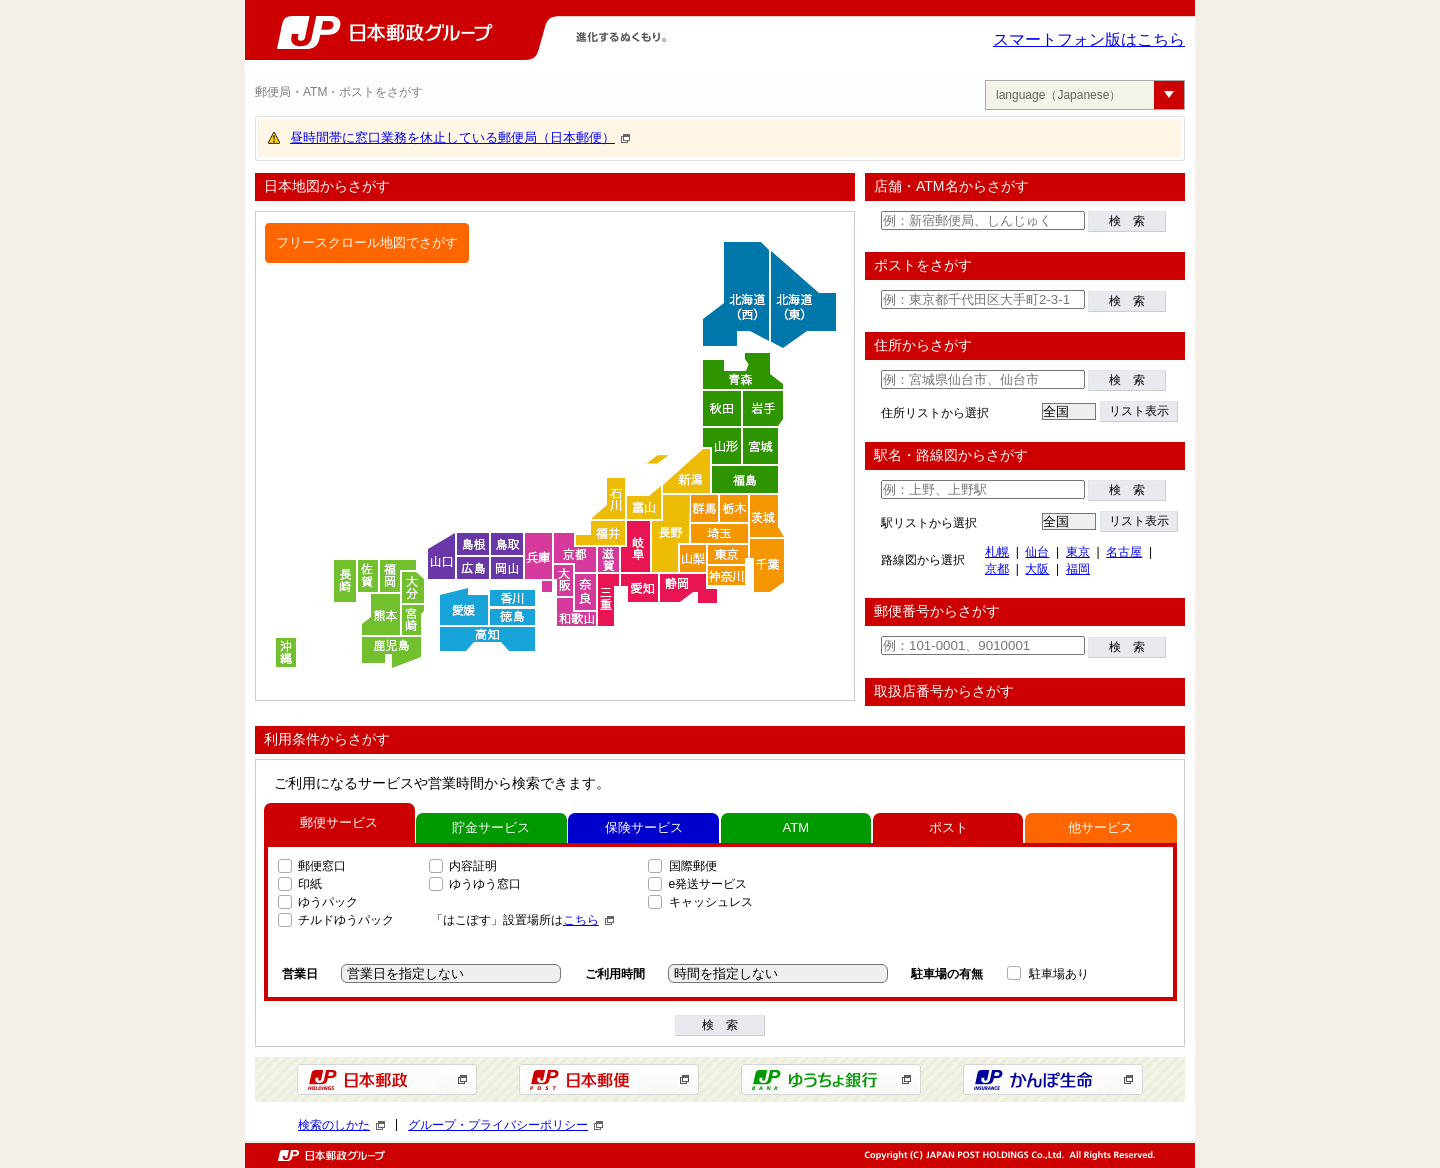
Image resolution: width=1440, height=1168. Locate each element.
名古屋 (1124, 552)
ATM (796, 827)
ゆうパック (328, 902)
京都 (997, 569)
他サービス (1100, 827)
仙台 (1037, 552)
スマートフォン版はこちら (1089, 39)
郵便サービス (339, 822)
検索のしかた (341, 1125)
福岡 (1078, 569)
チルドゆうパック (346, 920)
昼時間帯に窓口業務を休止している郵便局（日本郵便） (460, 137)
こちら (588, 920)
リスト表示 (1139, 411)
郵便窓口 (322, 866)
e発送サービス (708, 884)
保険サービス (644, 827)
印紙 (310, 884)
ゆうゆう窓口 (485, 884)
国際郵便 (693, 866)
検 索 (1127, 221)
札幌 (997, 552)
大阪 (1037, 569)
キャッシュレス (711, 902)
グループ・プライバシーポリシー (505, 1125)
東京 (1078, 552)
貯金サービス (491, 827)
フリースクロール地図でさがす (367, 242)
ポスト (948, 827)
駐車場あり (1059, 974)
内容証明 (473, 866)
